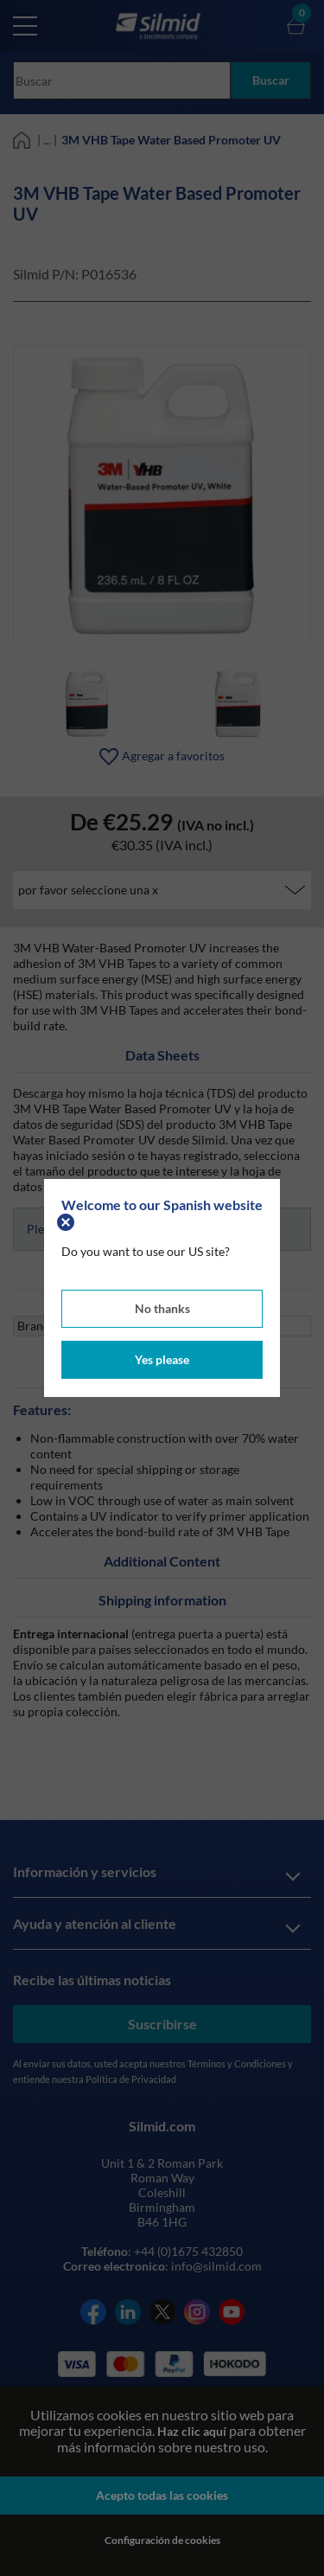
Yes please (162, 1359)
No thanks (162, 1308)
